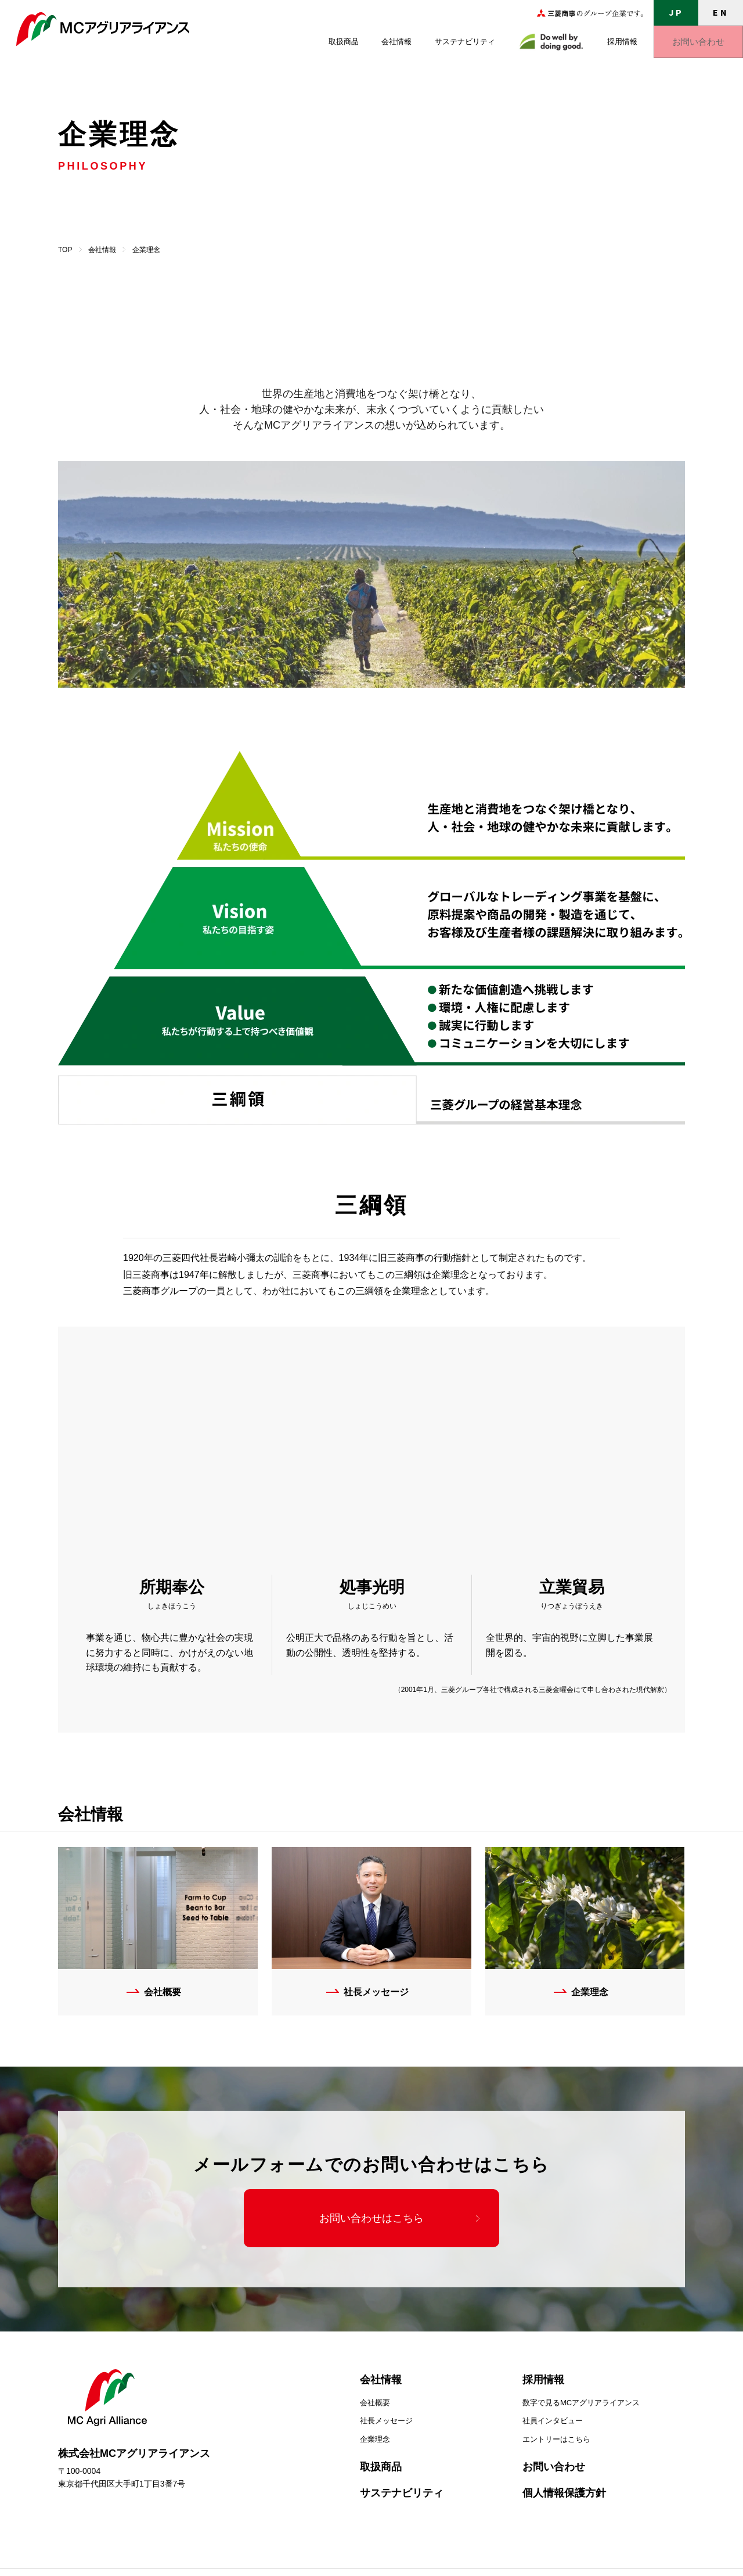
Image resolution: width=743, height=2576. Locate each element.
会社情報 (396, 41)
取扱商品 (344, 41)
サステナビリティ (465, 41)
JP (676, 12)
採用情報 (622, 41)
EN (720, 12)
